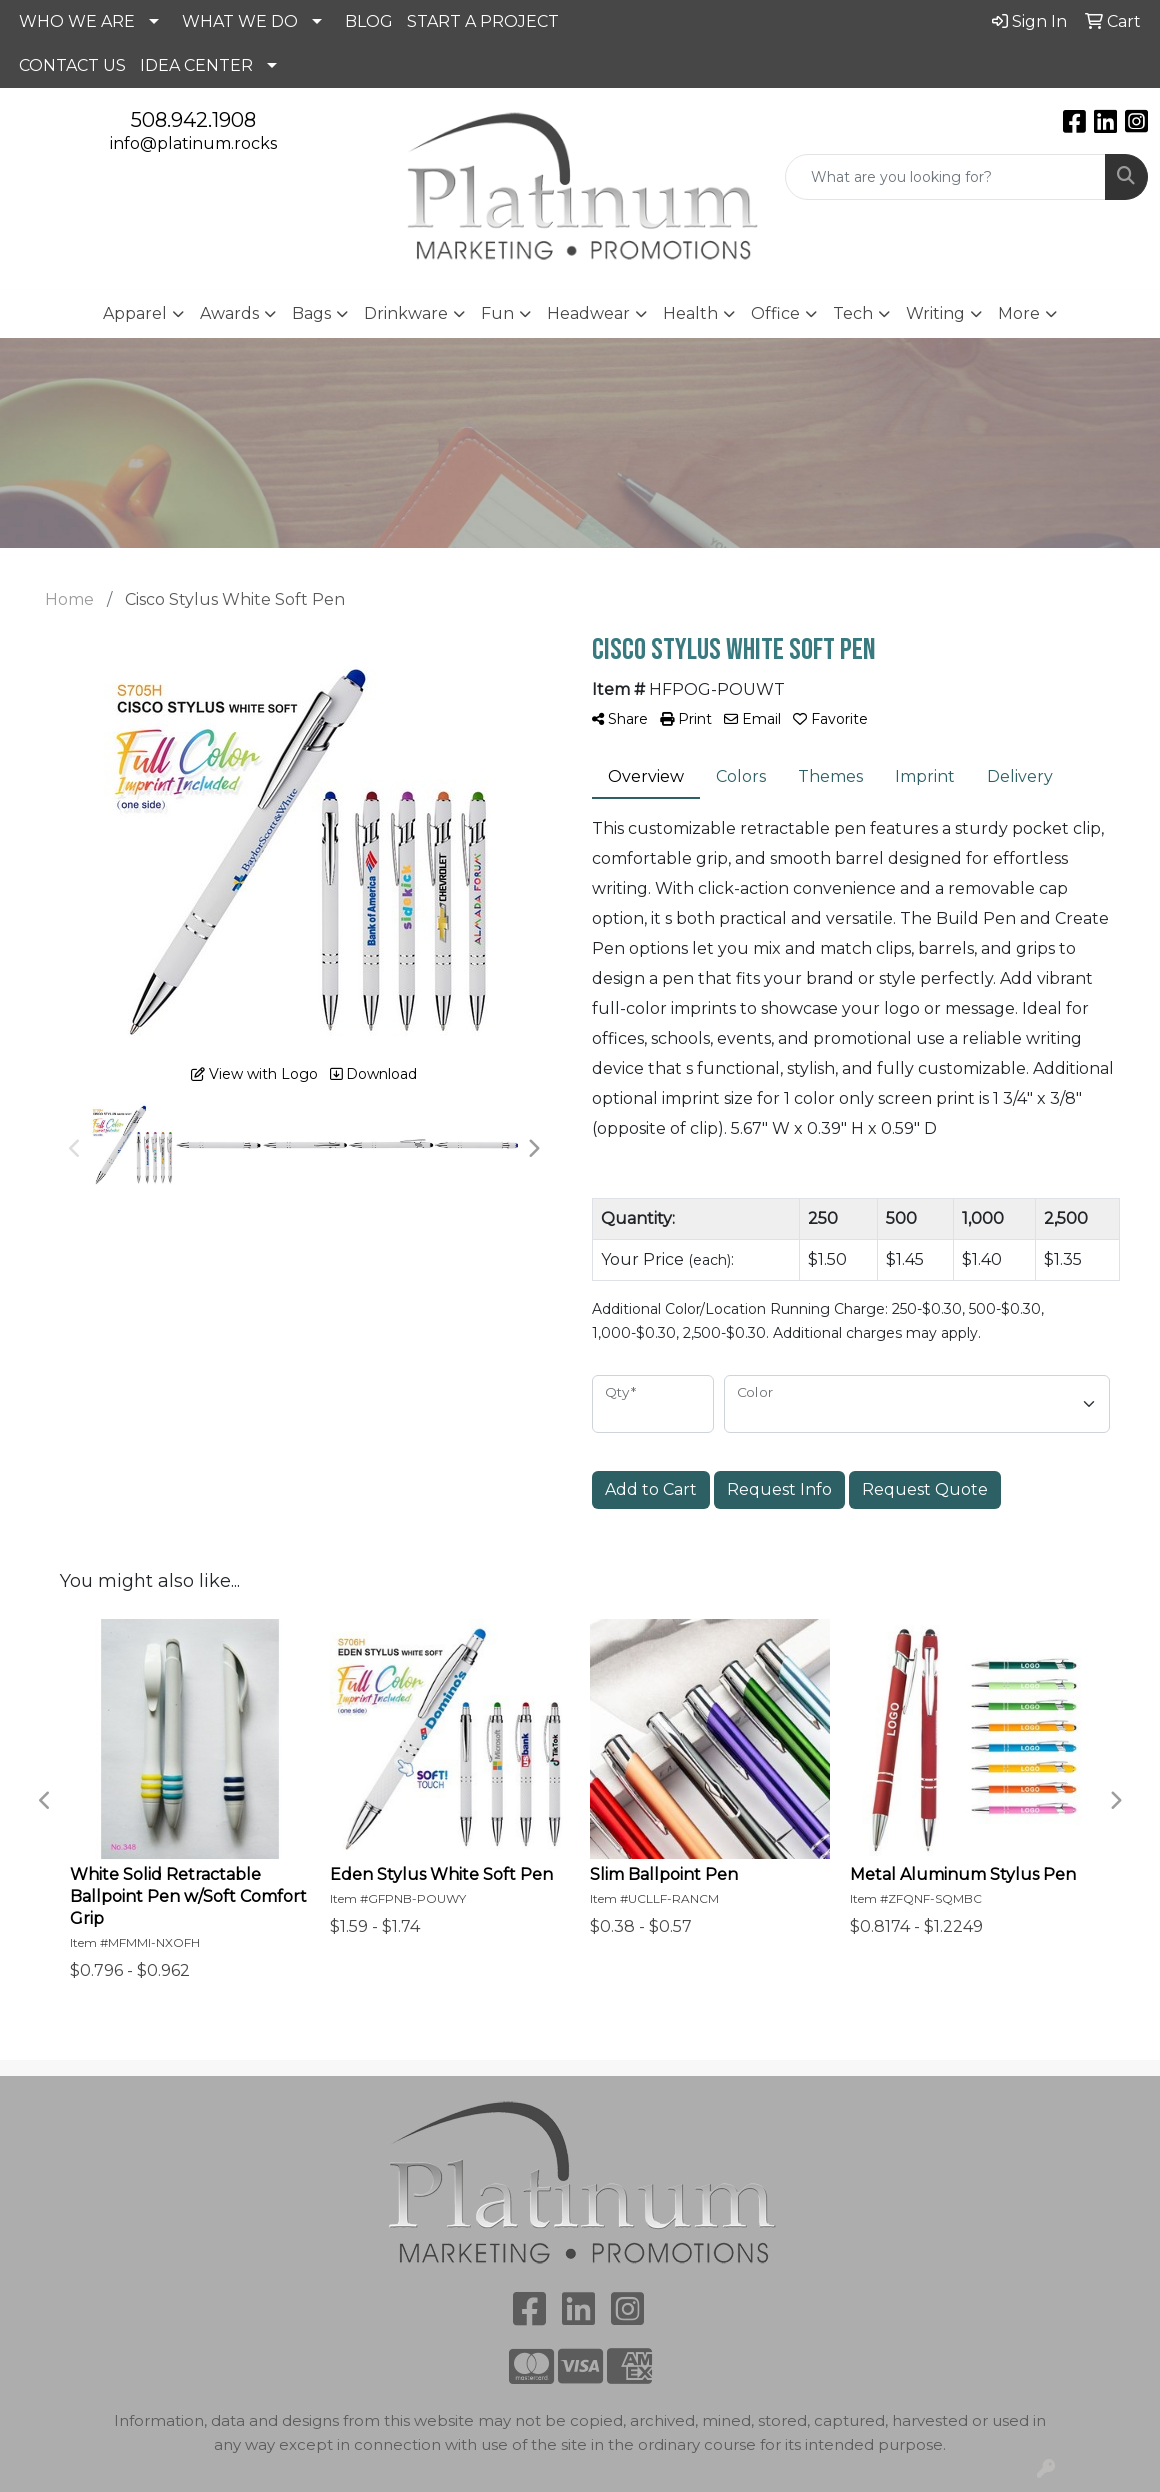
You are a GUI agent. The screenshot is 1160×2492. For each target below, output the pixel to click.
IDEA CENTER (196, 65)
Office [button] (775, 313)
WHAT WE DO (240, 21)
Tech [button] (853, 313)
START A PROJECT (483, 21)
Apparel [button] (135, 313)
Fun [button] (497, 313)
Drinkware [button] (406, 313)
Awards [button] (229, 313)
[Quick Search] (945, 177)
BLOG (369, 21)
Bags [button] (311, 313)
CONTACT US (72, 65)
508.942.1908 (193, 120)
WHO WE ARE (77, 21)
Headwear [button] (588, 313)
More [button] (1019, 313)
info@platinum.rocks (193, 143)
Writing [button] (935, 313)
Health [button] (690, 313)
